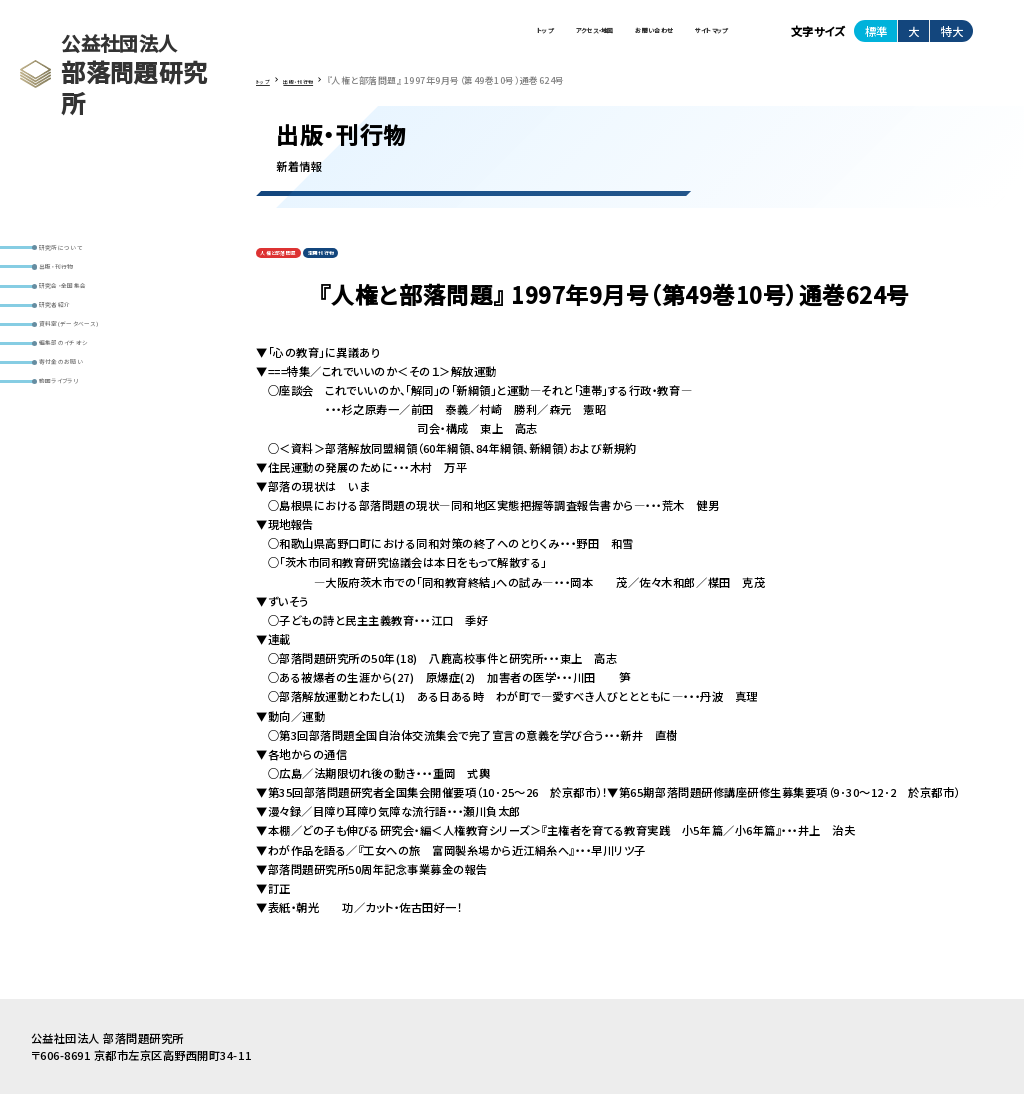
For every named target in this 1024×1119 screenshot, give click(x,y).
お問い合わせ (584, 39)
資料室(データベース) (100, 379)
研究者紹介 (75, 347)
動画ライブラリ (83, 473)
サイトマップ (689, 39)
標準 (876, 39)
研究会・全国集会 (89, 316)
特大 (952, 39)
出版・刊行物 (78, 284)
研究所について (85, 253)
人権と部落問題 (297, 273)
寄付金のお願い (86, 441)
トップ (383, 39)
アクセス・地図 (473, 39)
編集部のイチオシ (90, 410)
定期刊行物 (375, 273)
